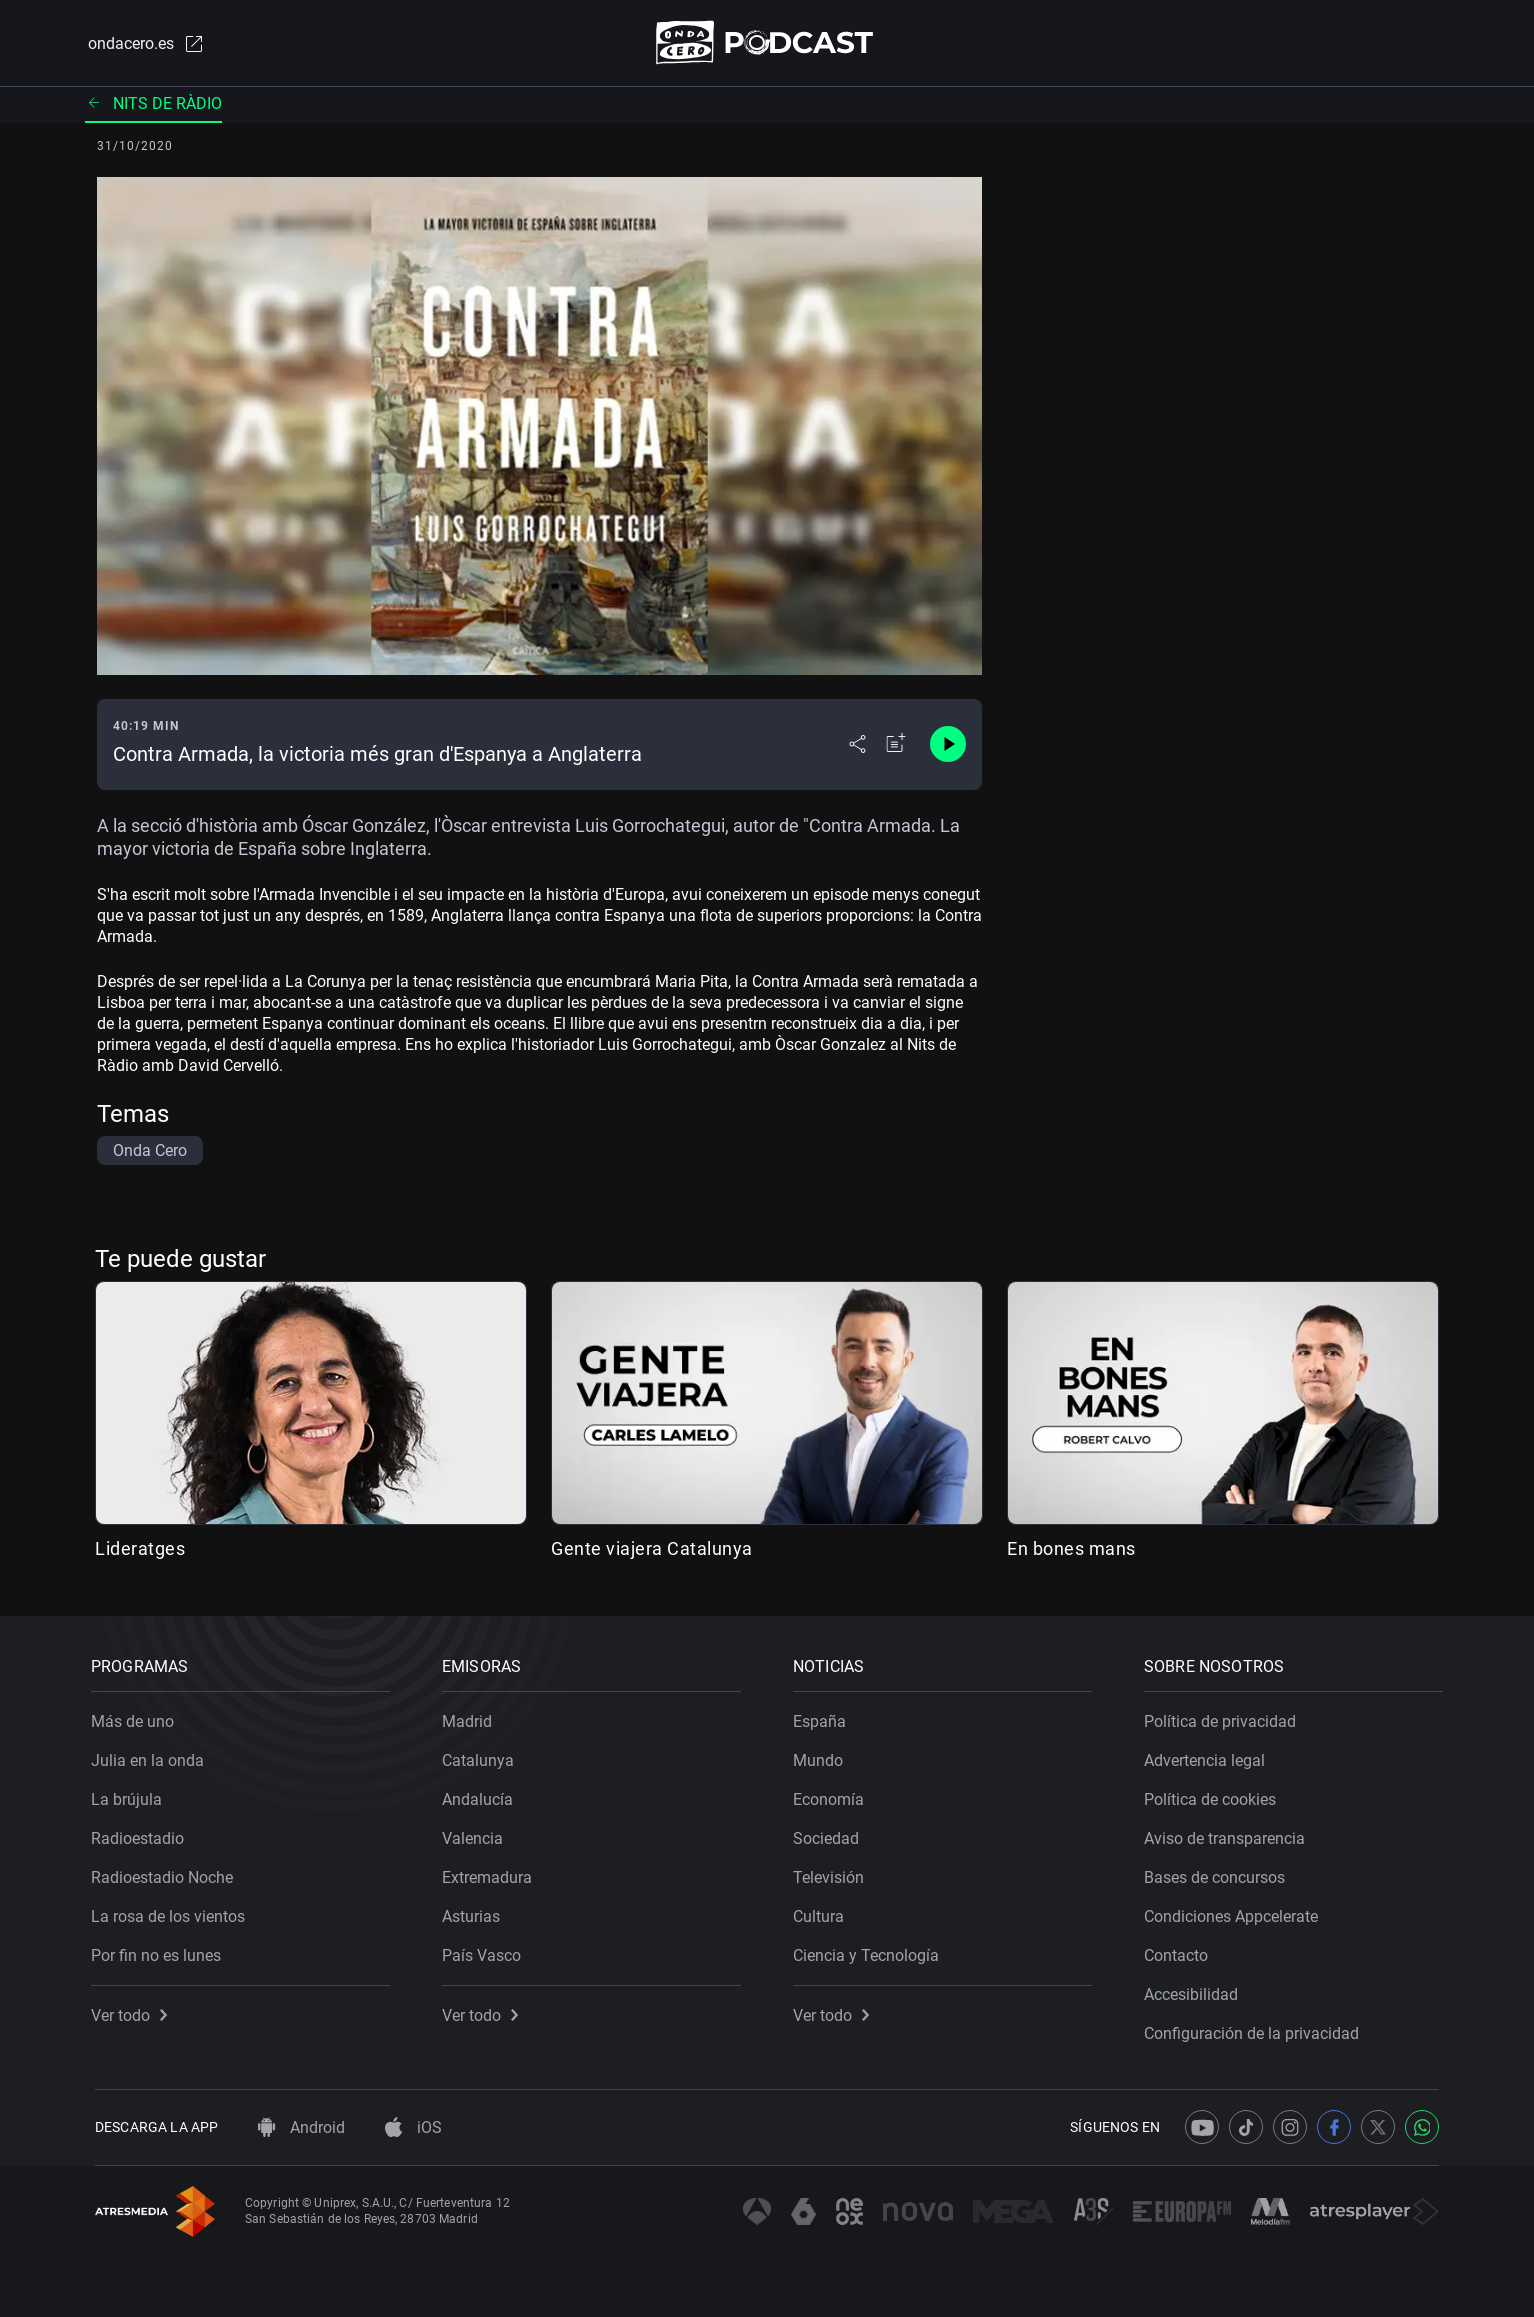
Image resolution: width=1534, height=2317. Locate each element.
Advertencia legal (1208, 1756)
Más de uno (136, 1717)
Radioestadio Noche (166, 1873)
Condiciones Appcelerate (1235, 1912)
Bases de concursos (1218, 1873)
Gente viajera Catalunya (652, 1549)
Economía (832, 1795)
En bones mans (1071, 1549)
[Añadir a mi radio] (896, 746)
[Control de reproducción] (948, 746)
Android (301, 2127)
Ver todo (133, 2011)
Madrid (471, 1717)
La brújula (130, 1795)
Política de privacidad (1224, 1717)
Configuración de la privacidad (1255, 2029)
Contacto (1180, 1951)
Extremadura (491, 1873)
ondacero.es (143, 44)
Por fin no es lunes (160, 1951)
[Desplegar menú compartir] (857, 746)
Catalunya (482, 1756)
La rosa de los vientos (172, 1912)
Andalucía (481, 1795)
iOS (413, 2127)
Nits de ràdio (153, 104)
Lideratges (140, 1549)
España (823, 1717)
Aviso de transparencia (1228, 1834)
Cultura (822, 1912)
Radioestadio (141, 1834)
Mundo (822, 1756)
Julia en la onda (151, 1756)
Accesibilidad (1195, 1990)
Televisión (832, 1873)
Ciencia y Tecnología (870, 1951)
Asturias (475, 1912)
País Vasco (485, 1951)
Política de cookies (1214, 1795)
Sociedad (830, 1834)
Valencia (476, 1834)
